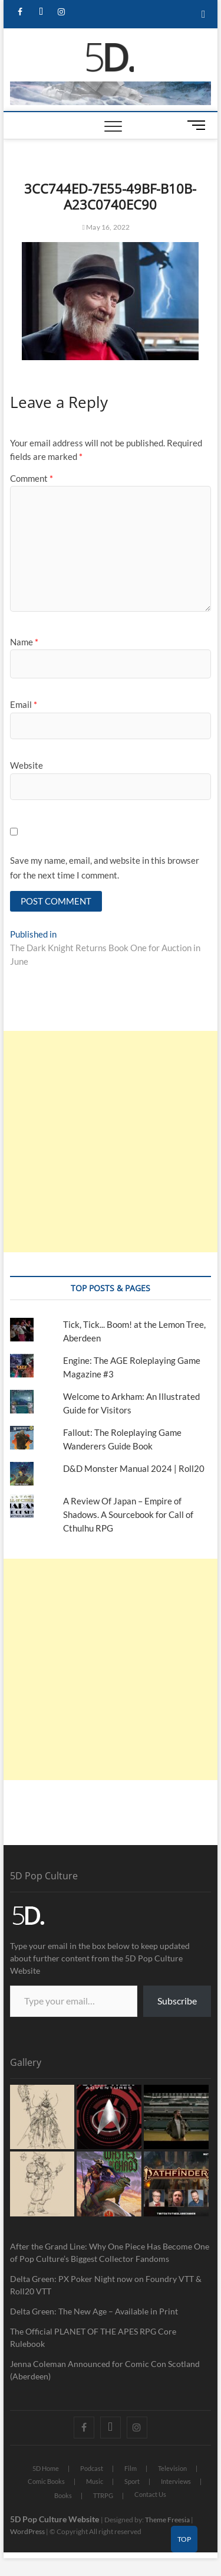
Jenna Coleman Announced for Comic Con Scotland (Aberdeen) (105, 2370)
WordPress (27, 2531)
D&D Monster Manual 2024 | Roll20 (133, 1468)
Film (130, 2468)
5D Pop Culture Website (55, 2519)
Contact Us (150, 2494)
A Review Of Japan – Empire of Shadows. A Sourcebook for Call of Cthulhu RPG (128, 1514)
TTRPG (103, 2495)
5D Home (45, 2468)
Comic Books (46, 2481)
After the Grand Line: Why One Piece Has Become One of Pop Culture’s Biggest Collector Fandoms (109, 2252)
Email (23, 704)
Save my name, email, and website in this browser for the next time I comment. (104, 868)
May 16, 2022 (106, 227)
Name (24, 641)
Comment (31, 478)
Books (63, 2495)
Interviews (176, 2481)
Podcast (91, 2468)
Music (94, 2481)
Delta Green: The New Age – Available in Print (94, 2311)
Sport (132, 2481)
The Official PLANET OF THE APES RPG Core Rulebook (93, 2337)
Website (26, 765)
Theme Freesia (167, 2519)
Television (172, 2468)
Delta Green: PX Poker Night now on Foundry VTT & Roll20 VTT (106, 2285)
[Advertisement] (110, 1141)
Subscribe (177, 2000)
